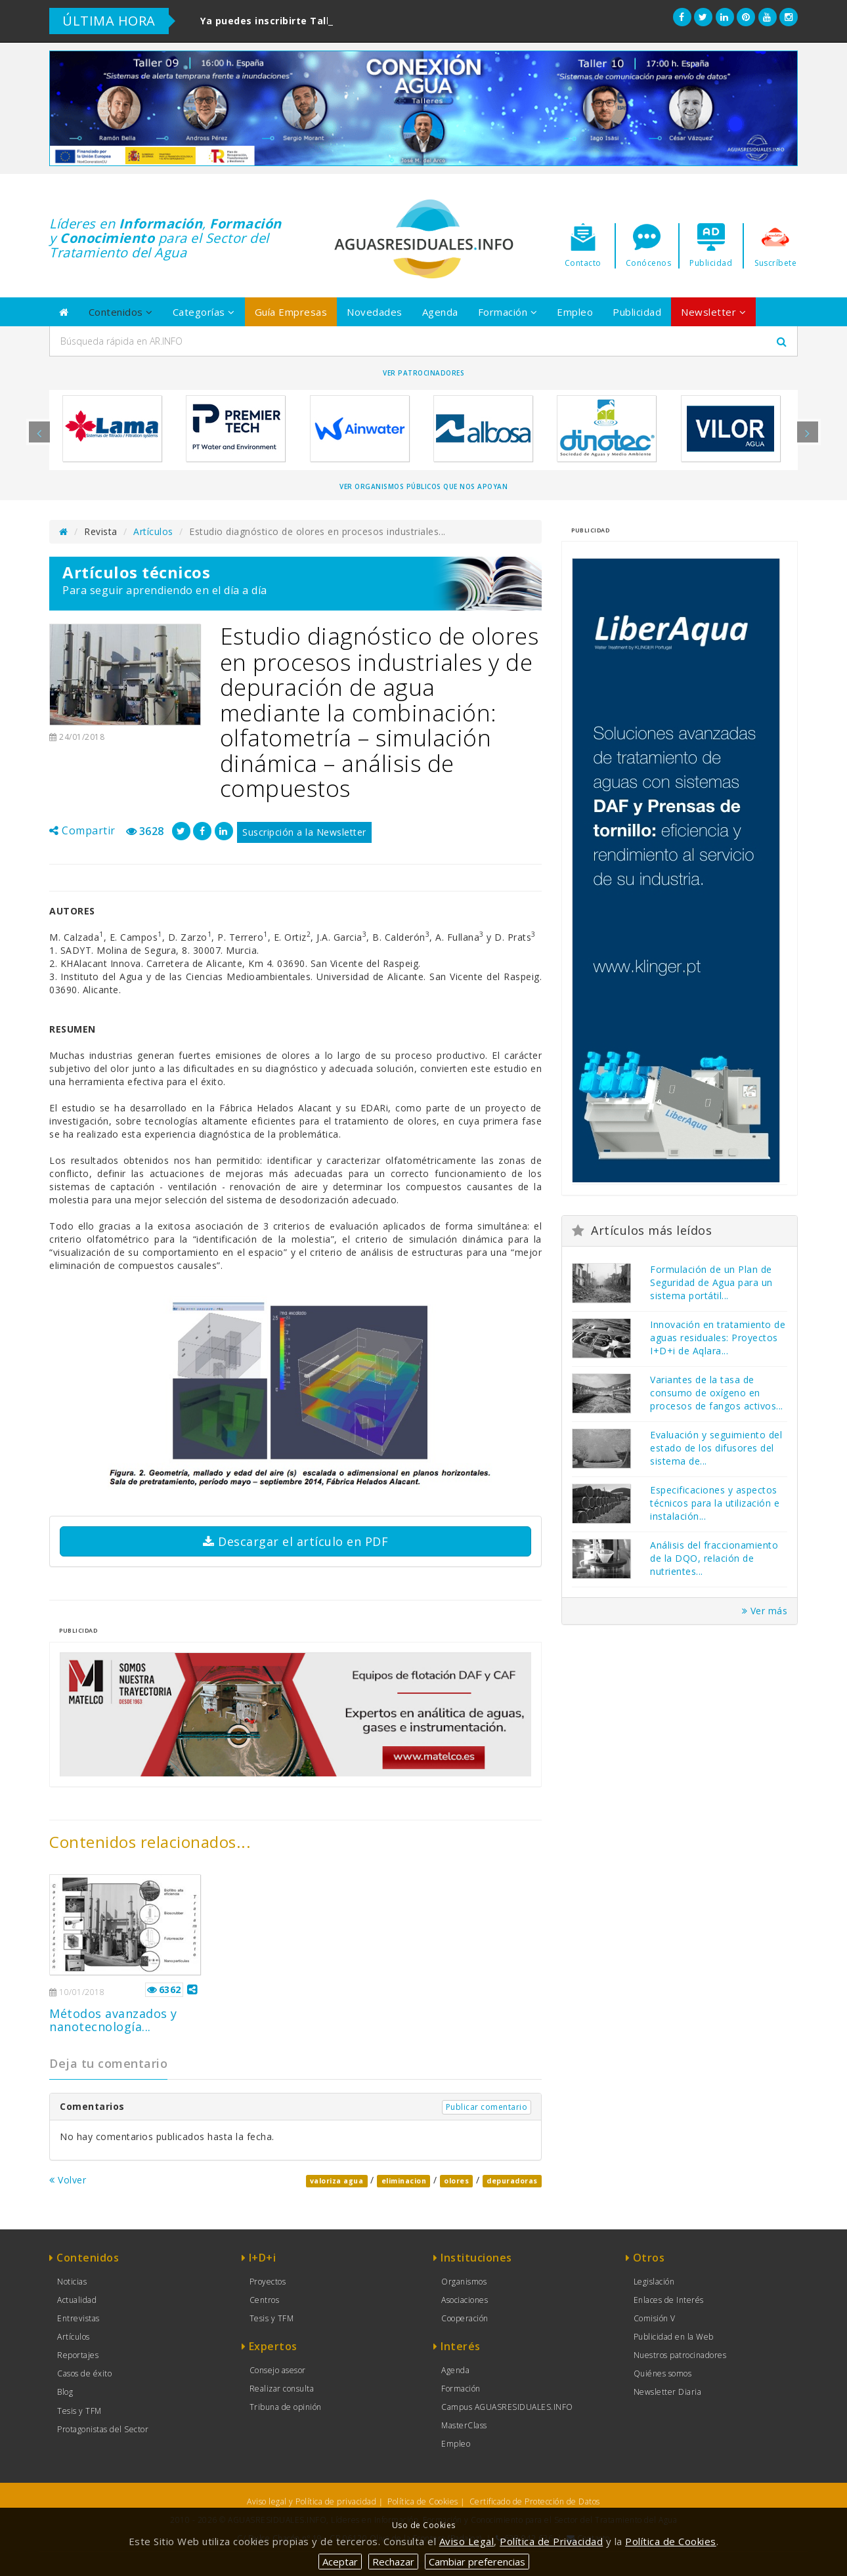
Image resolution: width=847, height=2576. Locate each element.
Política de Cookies (422, 2501)
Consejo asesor (278, 2370)
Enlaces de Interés (669, 2300)
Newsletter (713, 311)
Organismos (464, 2281)
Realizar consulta (282, 2388)
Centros (265, 2300)
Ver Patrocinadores (423, 372)
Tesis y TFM (79, 2410)
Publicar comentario (487, 2107)
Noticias (72, 2281)
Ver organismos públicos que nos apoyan (423, 486)
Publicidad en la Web (674, 2336)
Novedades (374, 311)
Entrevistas (78, 2318)
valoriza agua (337, 2180)
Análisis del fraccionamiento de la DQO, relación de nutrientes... (714, 1558)
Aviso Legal (466, 2541)
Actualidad (77, 2300)
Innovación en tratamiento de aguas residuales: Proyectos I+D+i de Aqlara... (717, 1337)
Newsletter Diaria (668, 2391)
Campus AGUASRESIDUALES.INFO (507, 2407)
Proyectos (268, 2281)
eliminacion (404, 2180)
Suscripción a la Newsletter (304, 832)
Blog (65, 2391)
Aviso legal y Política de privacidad (311, 2501)
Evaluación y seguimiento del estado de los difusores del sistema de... (716, 1447)
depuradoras (512, 2180)
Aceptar (340, 2561)
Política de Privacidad (551, 2541)
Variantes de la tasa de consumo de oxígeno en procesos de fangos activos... (716, 1392)
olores (456, 2180)
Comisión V (655, 2318)
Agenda (440, 311)
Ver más (765, 1610)
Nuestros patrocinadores (680, 2355)
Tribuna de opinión (286, 2407)
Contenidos (121, 311)
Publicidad (637, 311)
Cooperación (465, 2318)
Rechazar (393, 2561)
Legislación (654, 2281)
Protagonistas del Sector (102, 2429)
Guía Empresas (291, 311)
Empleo (575, 311)
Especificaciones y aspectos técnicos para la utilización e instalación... (714, 1503)
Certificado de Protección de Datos (534, 2501)
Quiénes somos (663, 2373)
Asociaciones (464, 2300)
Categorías (204, 311)
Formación (508, 311)
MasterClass (464, 2425)
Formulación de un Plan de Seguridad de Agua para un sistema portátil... (711, 1282)
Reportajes (77, 2355)
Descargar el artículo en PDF (295, 1541)
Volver (67, 2180)
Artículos (153, 531)
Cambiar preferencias (477, 2561)
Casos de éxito (84, 2373)
